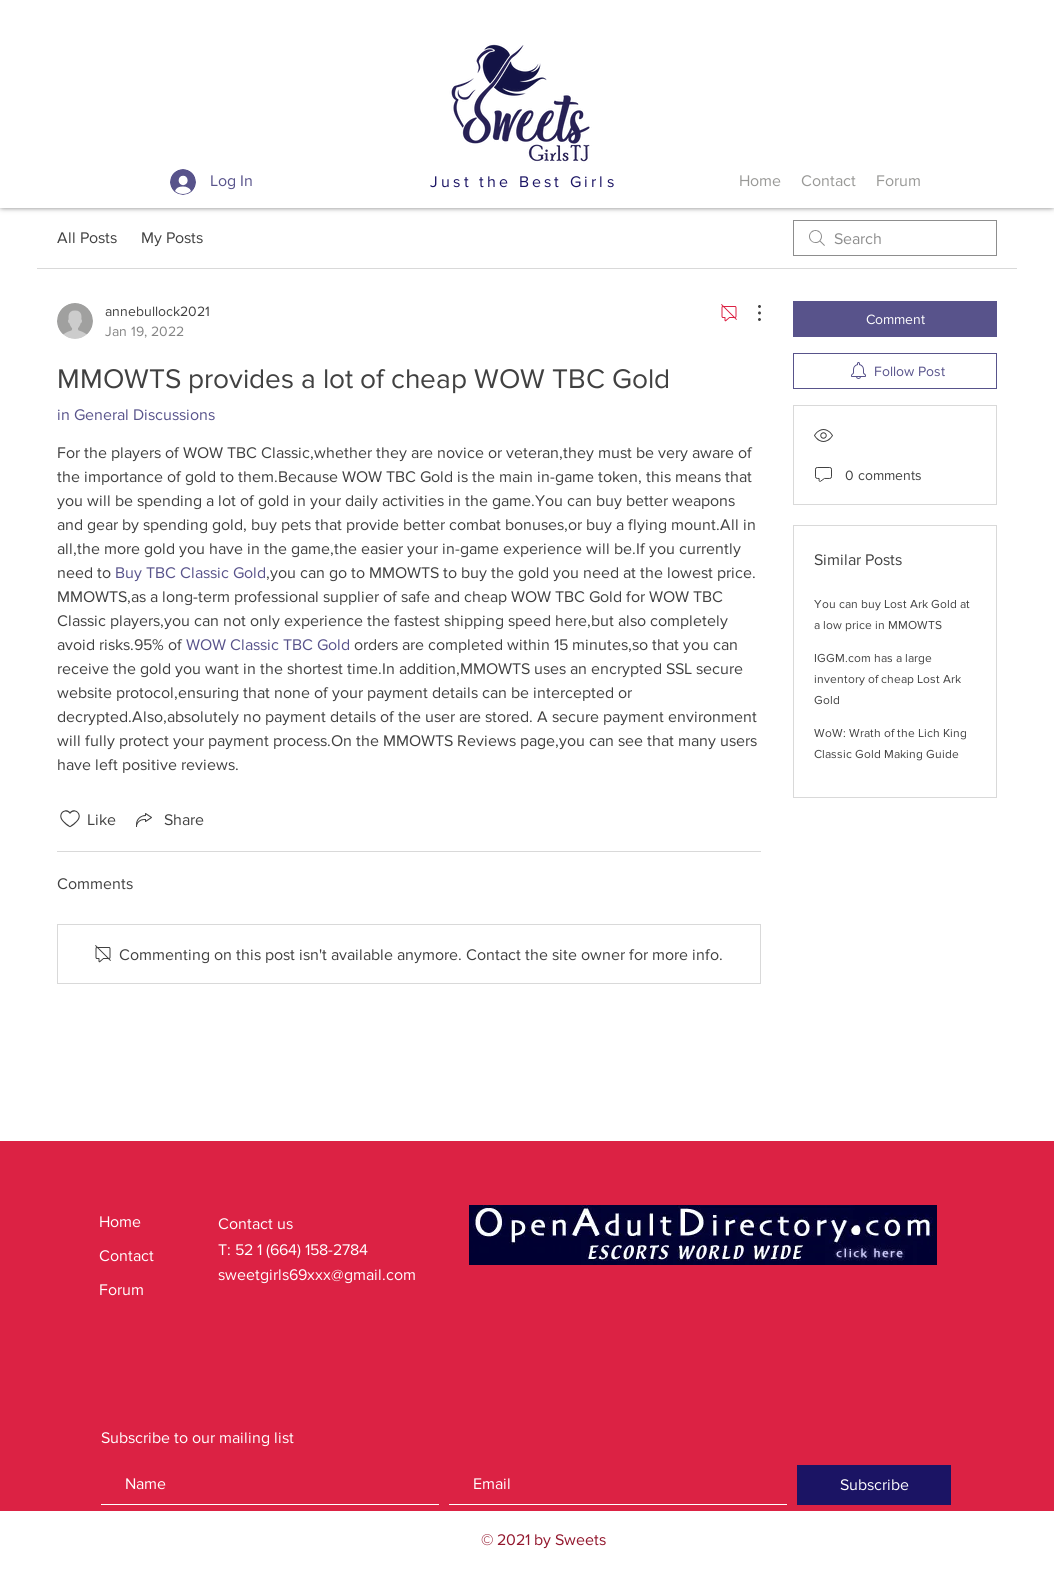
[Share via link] (168, 819)
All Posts (87, 237)
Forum (121, 1289)
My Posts (172, 237)
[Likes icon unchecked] (70, 819)
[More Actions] (749, 313)
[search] (895, 238)
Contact (126, 1255)
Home (120, 1221)
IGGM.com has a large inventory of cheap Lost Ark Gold (887, 679)
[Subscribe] (874, 1485)
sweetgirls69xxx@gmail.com (317, 1274)
